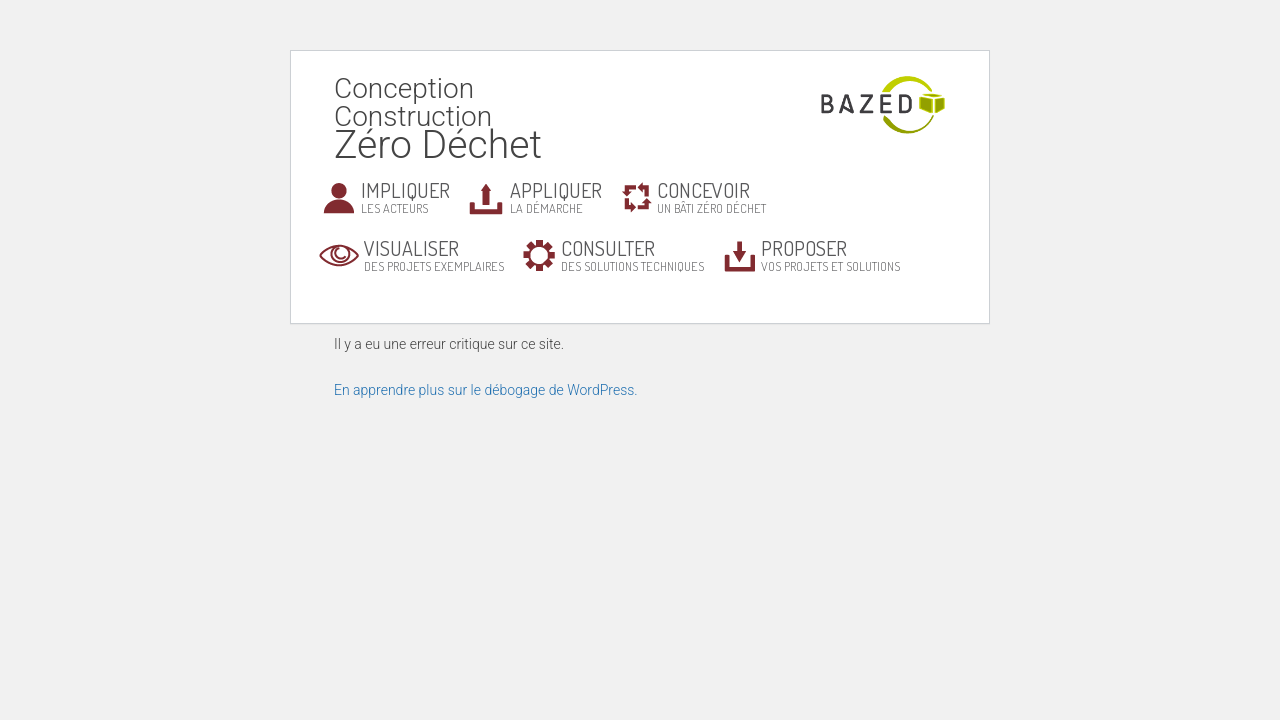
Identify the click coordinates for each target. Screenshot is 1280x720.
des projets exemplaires (434, 254)
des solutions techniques (632, 254)
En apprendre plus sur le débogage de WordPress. (486, 390)
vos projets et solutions (830, 254)
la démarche (556, 196)
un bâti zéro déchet (711, 196)
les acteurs (405, 196)
